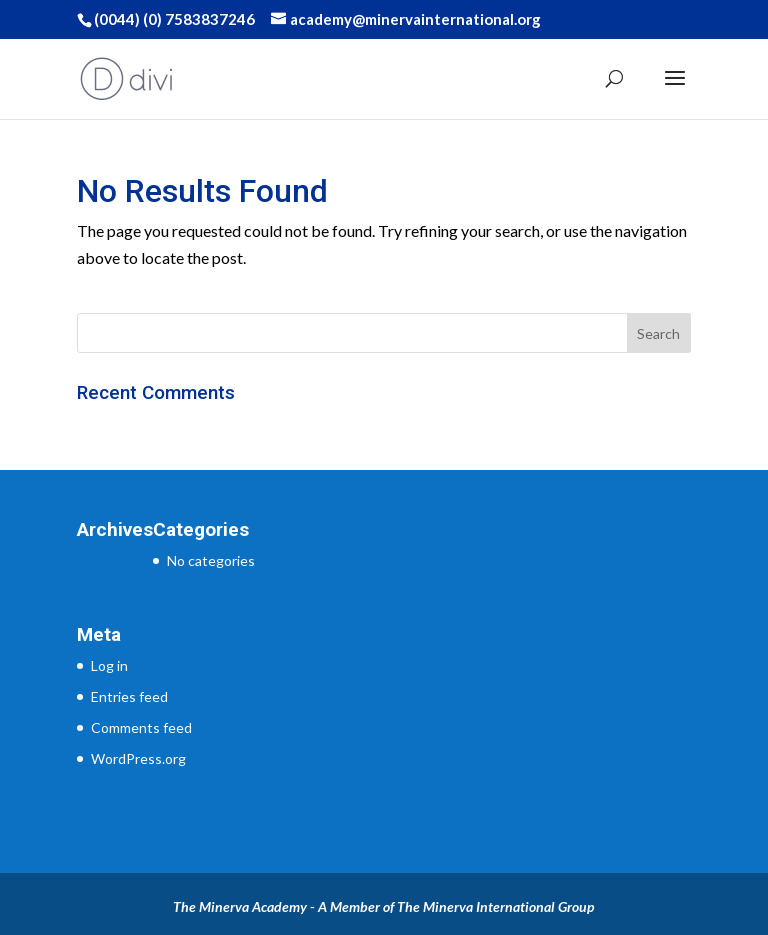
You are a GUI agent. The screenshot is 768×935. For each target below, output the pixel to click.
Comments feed (141, 727)
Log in (109, 665)
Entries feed (129, 696)
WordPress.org (138, 758)
